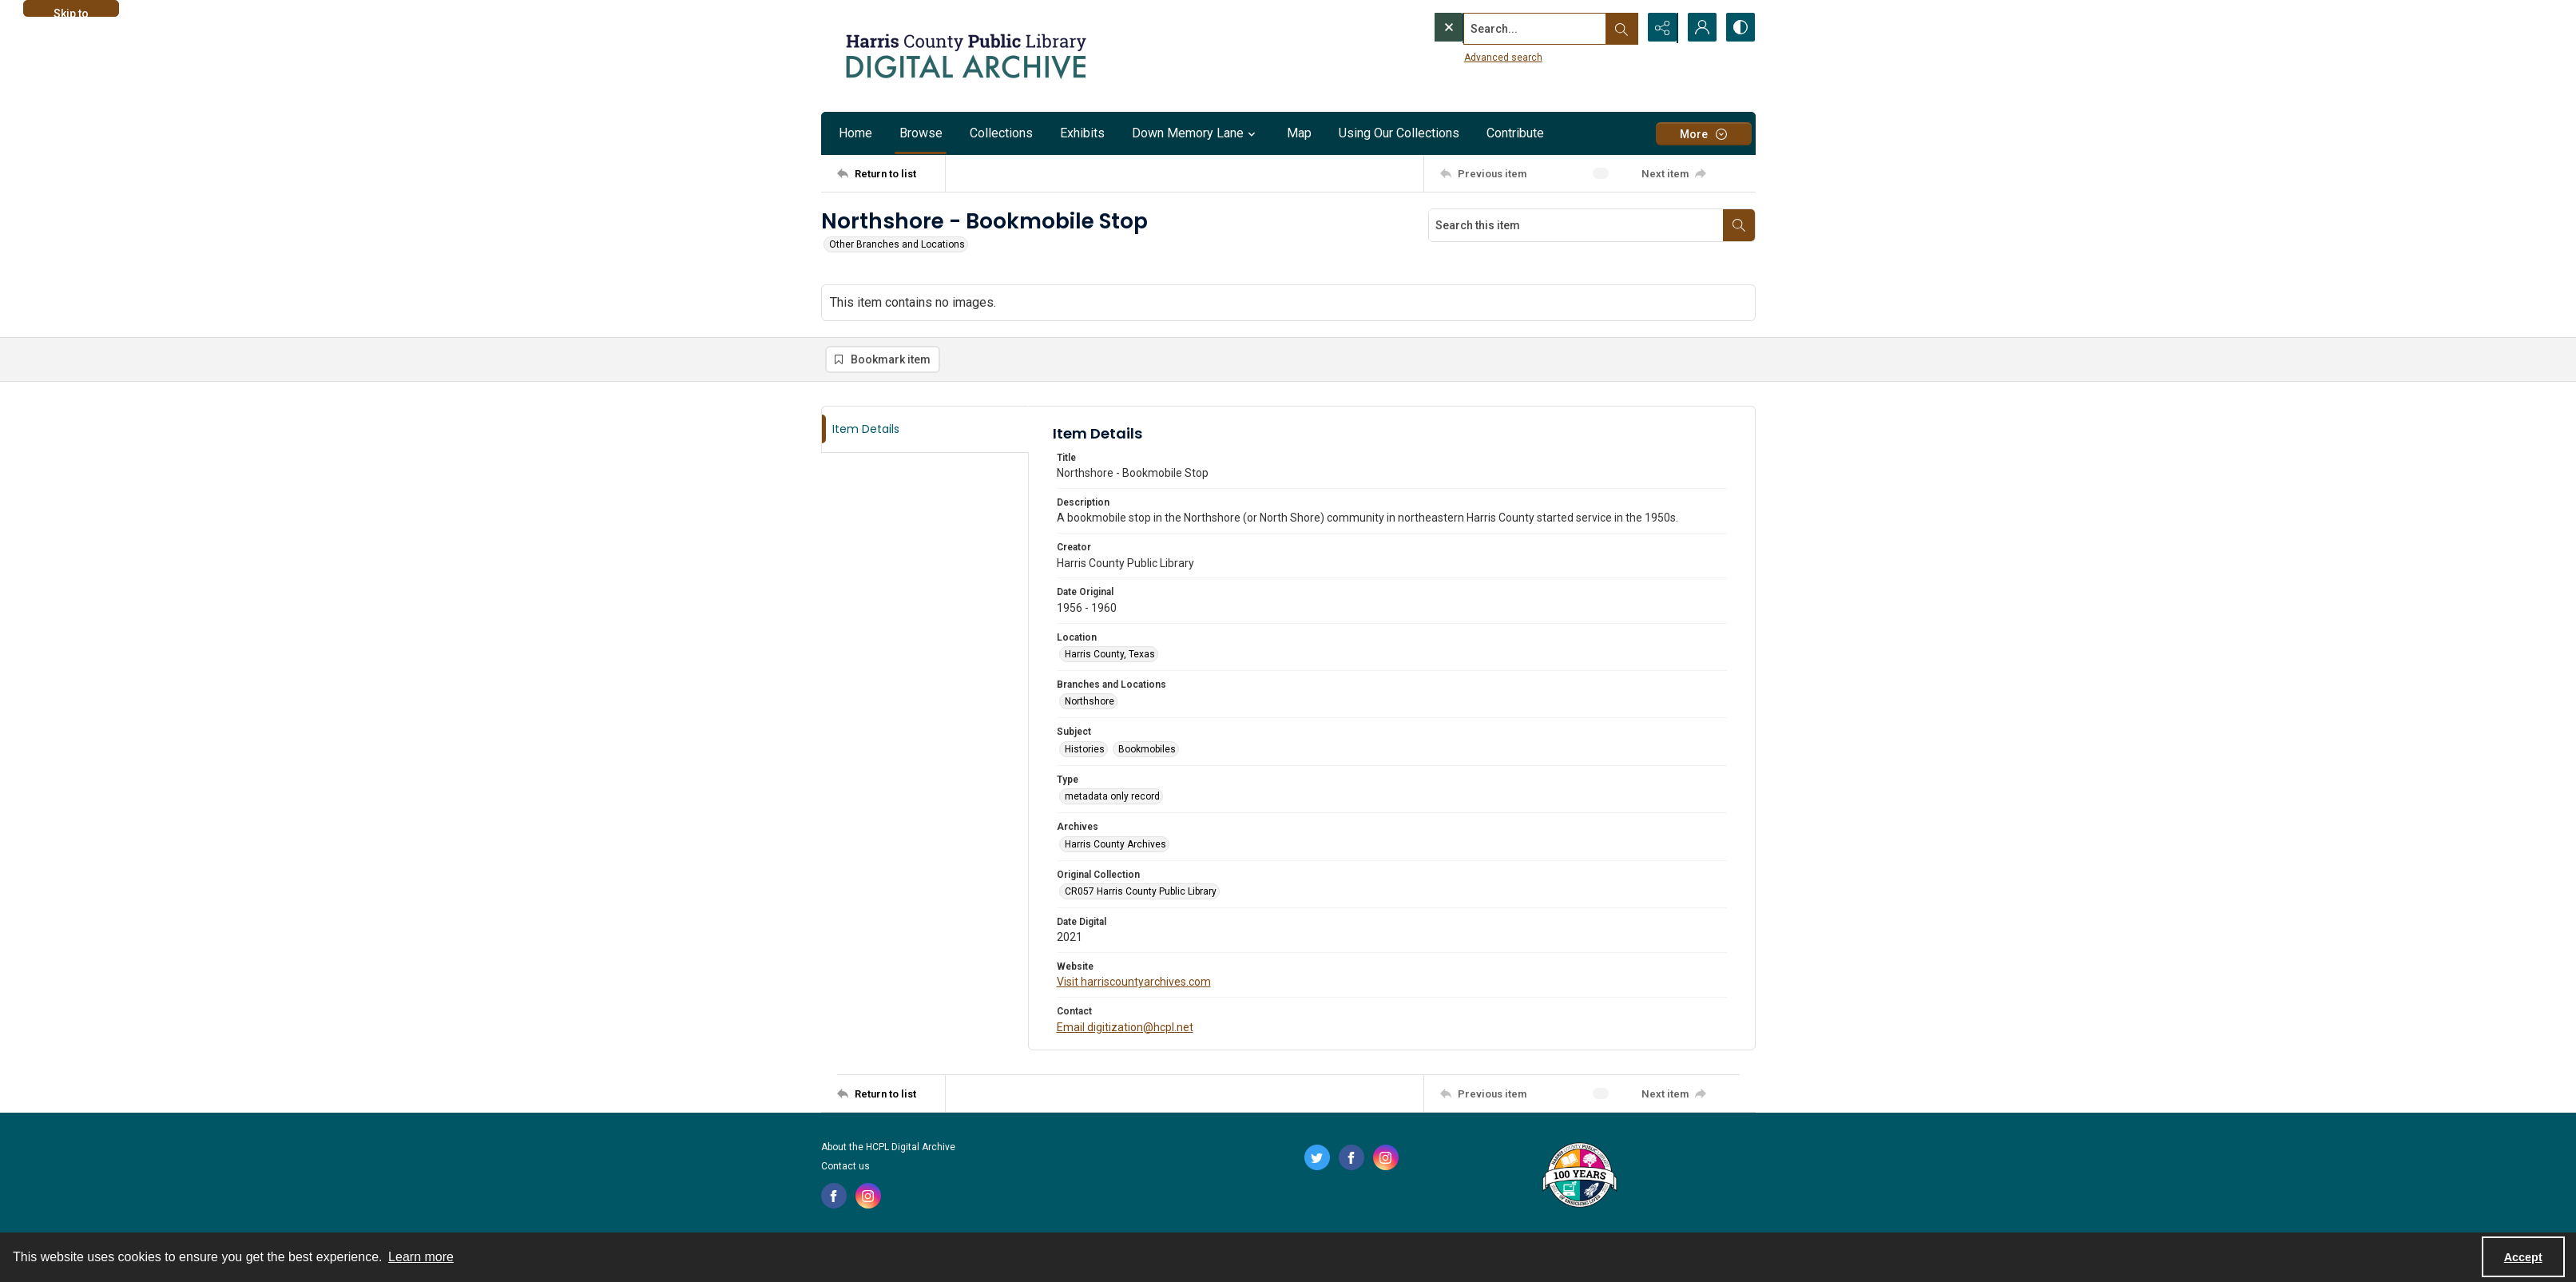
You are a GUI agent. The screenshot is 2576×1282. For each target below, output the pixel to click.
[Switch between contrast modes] (1740, 28)
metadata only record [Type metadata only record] (1112, 797)
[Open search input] (1620, 28)
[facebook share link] (834, 1196)
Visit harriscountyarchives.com (1134, 982)
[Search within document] (1739, 225)
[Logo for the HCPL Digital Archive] (965, 56)
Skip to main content (70, 12)
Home (855, 133)
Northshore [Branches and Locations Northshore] (1089, 702)
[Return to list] (891, 173)
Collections (1001, 133)
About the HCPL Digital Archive (888, 1147)
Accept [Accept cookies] (2523, 1257)
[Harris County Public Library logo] (1579, 1177)
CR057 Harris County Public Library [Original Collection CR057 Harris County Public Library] (1141, 892)
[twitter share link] (1317, 1158)
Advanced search (1470, 56)
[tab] (925, 430)
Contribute (1515, 133)
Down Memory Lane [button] (1196, 133)
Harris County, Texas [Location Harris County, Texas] (1110, 655)
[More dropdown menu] (1704, 133)
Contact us (845, 1167)
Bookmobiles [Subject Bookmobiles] (1147, 750)
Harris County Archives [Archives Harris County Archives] (1115, 844)
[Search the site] (1501, 28)
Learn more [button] (421, 1257)
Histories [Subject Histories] (1085, 750)
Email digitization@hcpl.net (1125, 1028)
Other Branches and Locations (897, 244)
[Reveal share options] (1660, 28)
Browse (921, 133)
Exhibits (1082, 133)
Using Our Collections (1399, 133)
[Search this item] (1576, 225)
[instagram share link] (868, 1196)
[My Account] (1700, 28)
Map (1299, 133)
